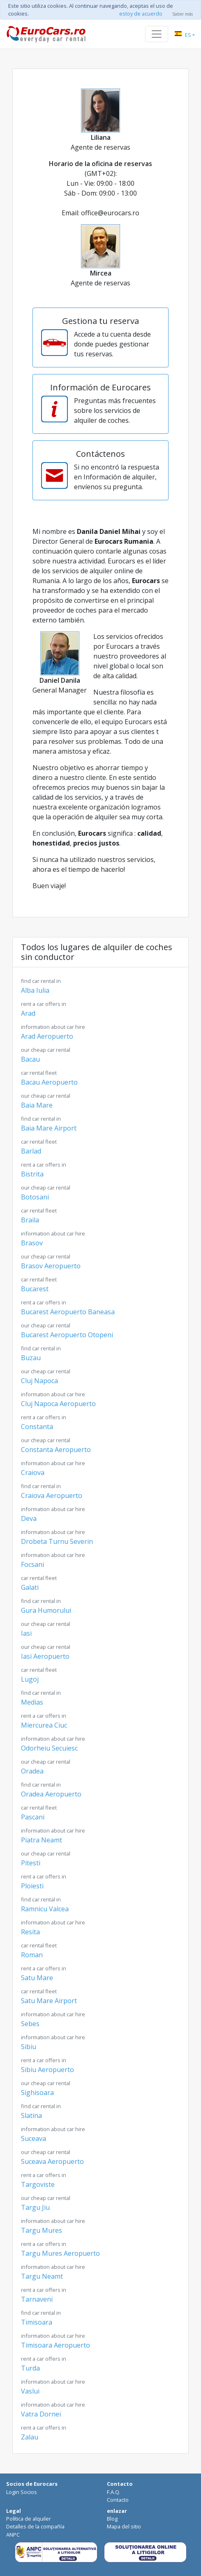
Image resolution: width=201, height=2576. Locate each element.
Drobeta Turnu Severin (57, 1537)
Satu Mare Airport (49, 1996)
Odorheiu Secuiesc (53, 1744)
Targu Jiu (45, 2203)
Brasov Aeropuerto (51, 1261)
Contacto (118, 2499)
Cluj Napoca (45, 1376)
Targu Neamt (53, 2272)
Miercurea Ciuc (44, 1721)
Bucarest (39, 1284)
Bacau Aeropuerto (49, 1078)
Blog (112, 2518)
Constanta (43, 1422)
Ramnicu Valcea (45, 1904)
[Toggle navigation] (156, 34)
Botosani (45, 1192)
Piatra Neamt (53, 1835)
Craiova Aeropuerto (51, 1491)
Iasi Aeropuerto (45, 1652)
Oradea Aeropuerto (51, 1790)
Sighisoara (45, 2088)
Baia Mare (45, 1101)
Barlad (39, 1147)
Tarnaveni (43, 2295)
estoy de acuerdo (140, 13)
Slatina (41, 2111)
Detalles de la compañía (35, 2526)
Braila (39, 1215)
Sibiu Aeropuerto (47, 2065)
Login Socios (21, 2492)
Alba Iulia (41, 986)
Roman (39, 1950)
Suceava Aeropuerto (52, 2157)
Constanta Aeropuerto (56, 1445)
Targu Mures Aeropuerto (60, 2249)
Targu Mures (53, 2226)
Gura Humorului (46, 1606)
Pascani (39, 1812)
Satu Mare (43, 1973)
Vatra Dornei (53, 2410)
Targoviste (43, 2180)
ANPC (13, 2534)
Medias (41, 1698)
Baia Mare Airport (48, 1124)
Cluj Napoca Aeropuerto (58, 1399)
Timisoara (41, 2318)
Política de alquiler (28, 2518)
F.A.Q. (113, 2492)
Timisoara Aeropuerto (55, 2341)
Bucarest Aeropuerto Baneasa (68, 1307)
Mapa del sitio (124, 2526)
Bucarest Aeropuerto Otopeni (67, 1330)
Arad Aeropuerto (53, 1032)
